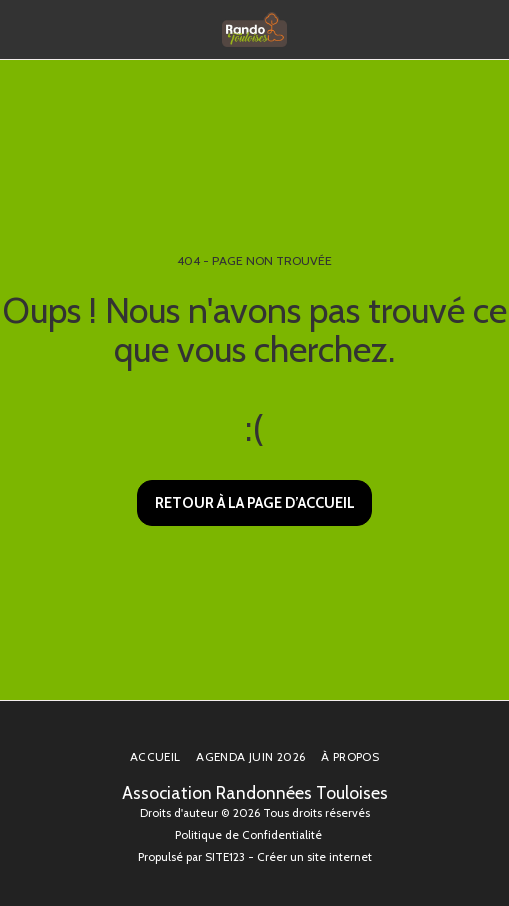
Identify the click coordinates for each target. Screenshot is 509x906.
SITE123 (225, 857)
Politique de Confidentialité (248, 835)
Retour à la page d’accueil (255, 503)
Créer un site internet (314, 857)
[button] (22, 29)
